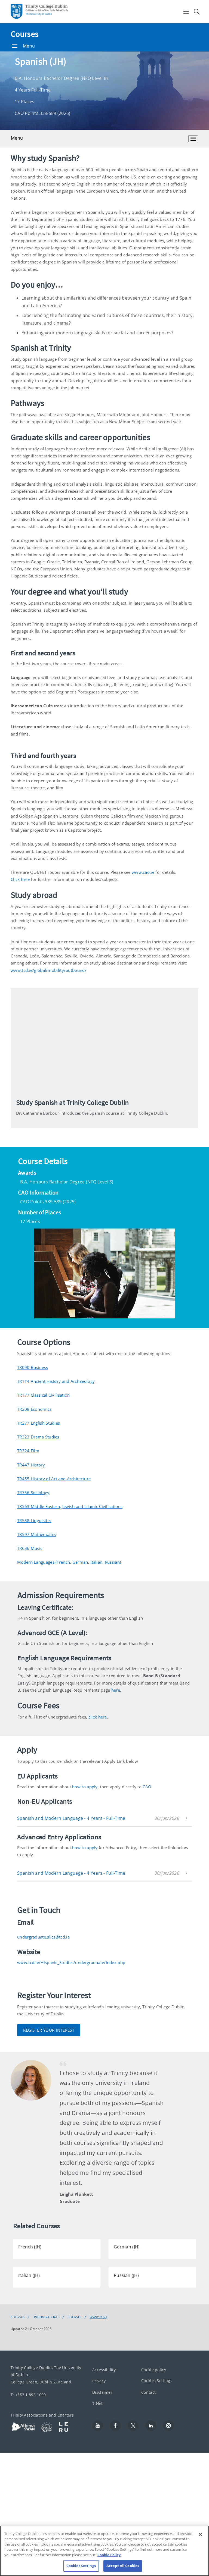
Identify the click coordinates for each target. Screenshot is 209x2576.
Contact (148, 2392)
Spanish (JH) (98, 2317)
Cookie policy (153, 2369)
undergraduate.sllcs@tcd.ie (43, 1937)
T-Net (97, 2403)
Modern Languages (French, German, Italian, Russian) (69, 1562)
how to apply (85, 1786)
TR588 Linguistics (34, 1520)
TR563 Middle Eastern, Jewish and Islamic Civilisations (69, 1506)
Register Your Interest (48, 2030)
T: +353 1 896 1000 (28, 2394)
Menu (23, 46)
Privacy (99, 2380)
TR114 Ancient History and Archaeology (56, 1381)
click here (97, 1717)
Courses (24, 34)
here (115, 1690)
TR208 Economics (34, 1409)
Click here (20, 879)
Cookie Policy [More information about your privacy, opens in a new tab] (109, 2554)
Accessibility (104, 2369)
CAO (147, 1786)
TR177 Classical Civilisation (43, 1395)
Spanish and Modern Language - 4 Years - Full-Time (71, 1818)
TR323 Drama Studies (38, 1437)
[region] (104, 2551)
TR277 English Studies (38, 1423)
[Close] (200, 2534)
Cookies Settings (156, 2380)
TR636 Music (29, 1548)
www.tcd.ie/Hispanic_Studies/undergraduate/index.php (71, 1962)
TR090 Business (32, 1367)
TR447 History (31, 1465)
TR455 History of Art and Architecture (54, 1478)
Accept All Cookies (122, 2565)
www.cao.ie (143, 872)
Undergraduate (46, 2317)
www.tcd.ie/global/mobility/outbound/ (49, 970)
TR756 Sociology (33, 1492)
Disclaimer (102, 2392)
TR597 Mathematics (36, 1534)
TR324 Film (28, 1450)
